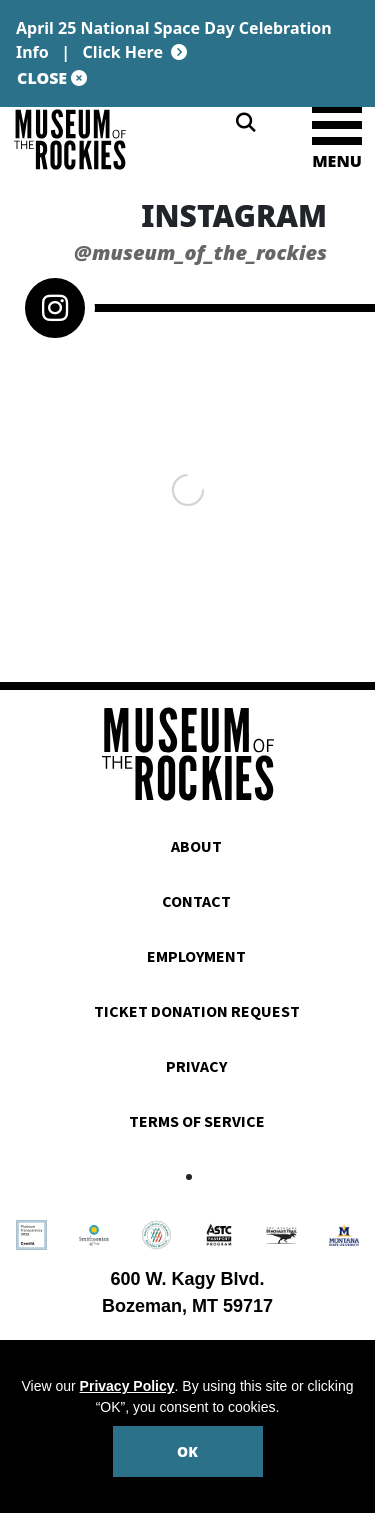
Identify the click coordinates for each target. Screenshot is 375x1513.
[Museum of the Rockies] (96, 139)
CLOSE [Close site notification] (52, 78)
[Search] (246, 123)
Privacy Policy (127, 1386)
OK (187, 1451)
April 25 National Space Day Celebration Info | (174, 40)
